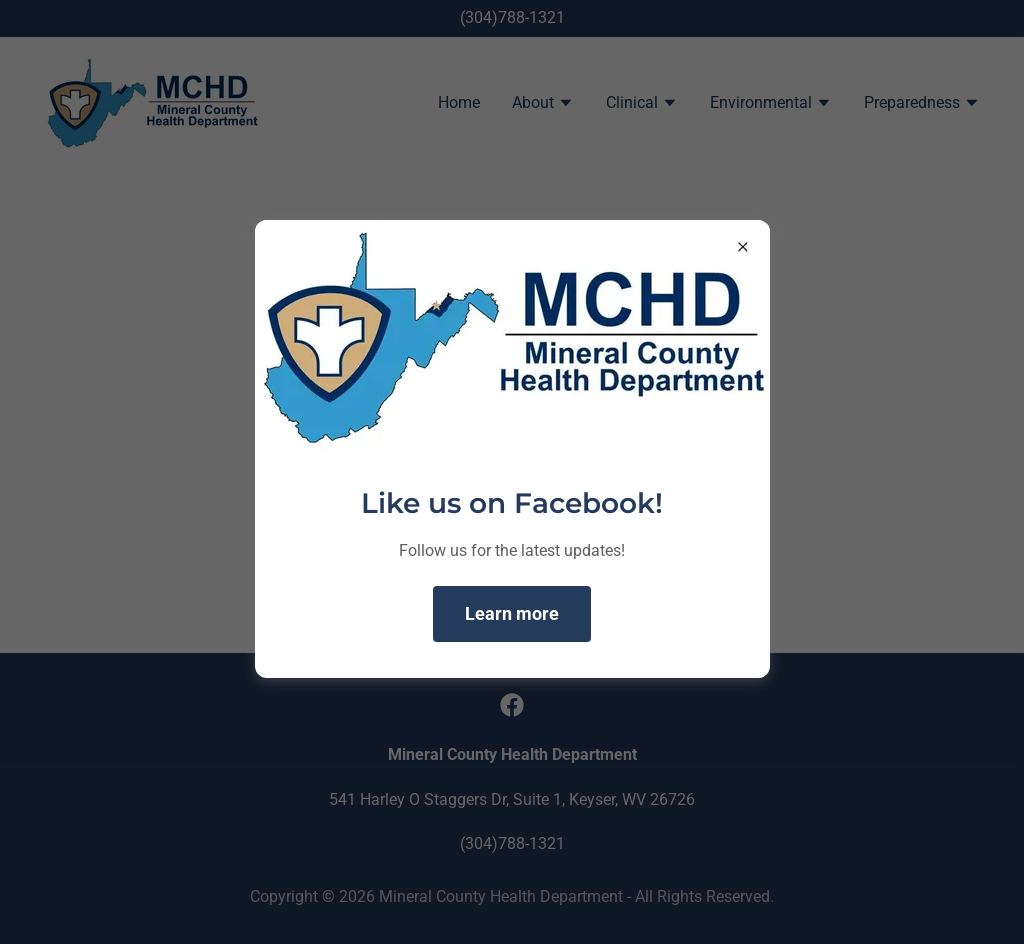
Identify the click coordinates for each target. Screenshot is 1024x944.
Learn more (512, 613)
